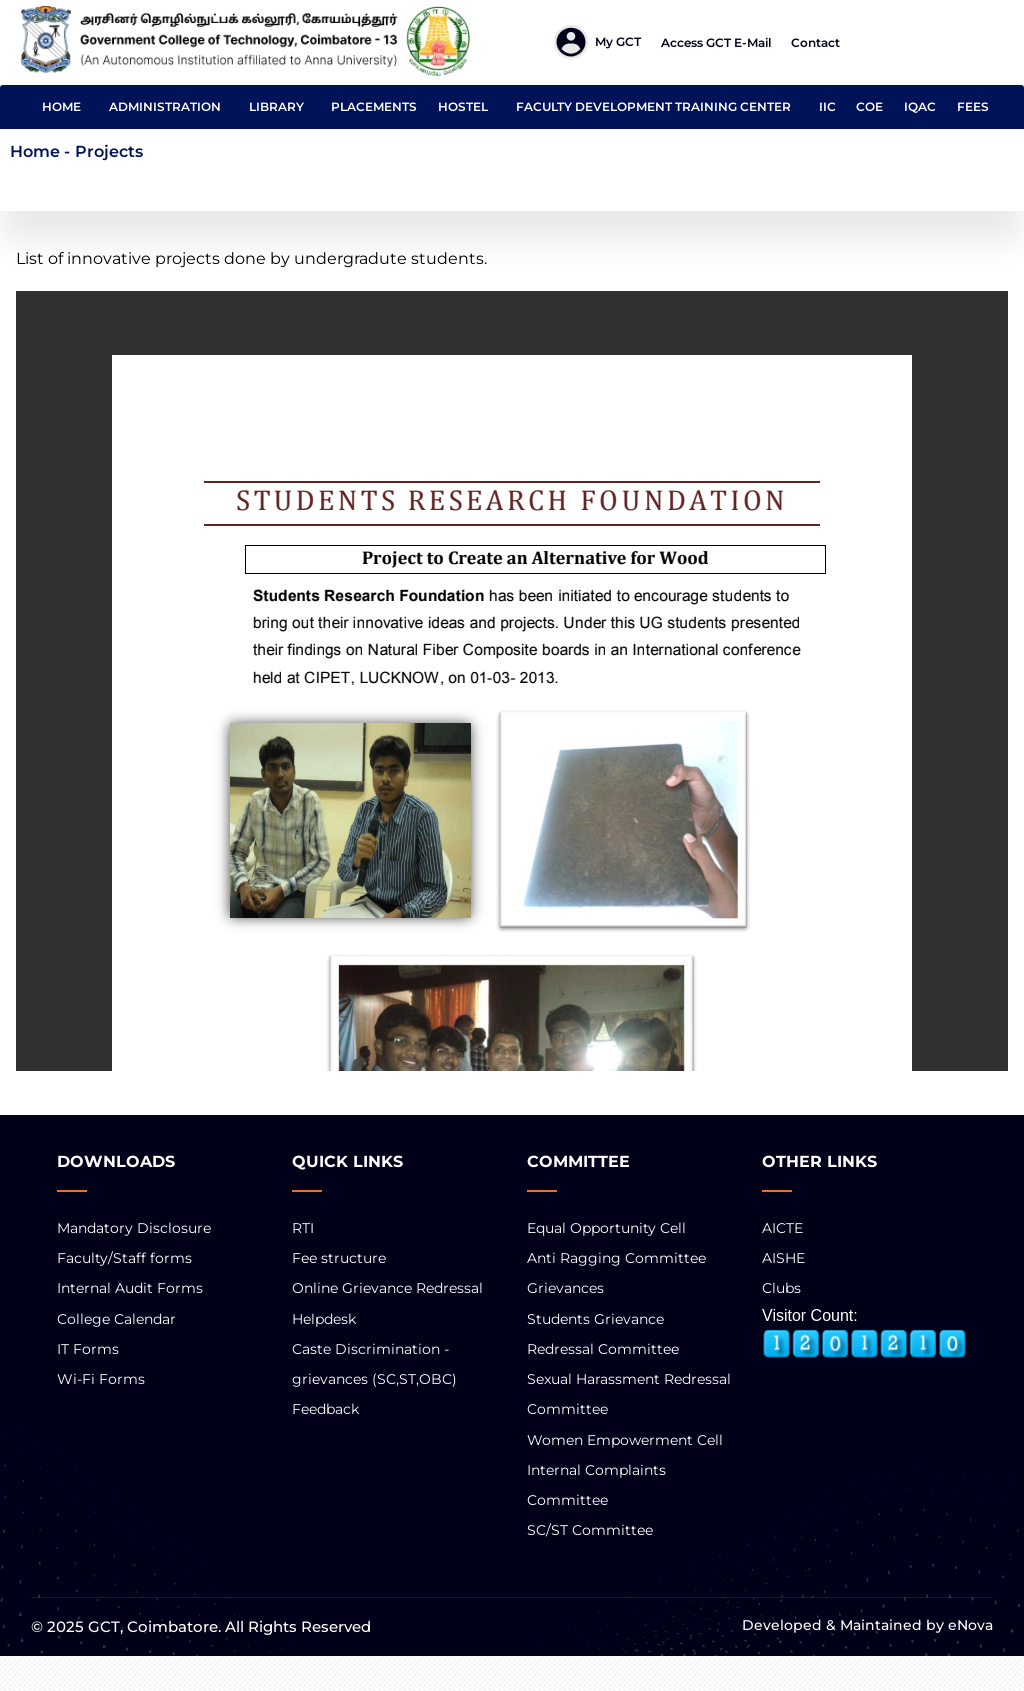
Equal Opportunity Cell (606, 1228)
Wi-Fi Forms (101, 1379)
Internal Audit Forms (130, 1288)
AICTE (782, 1228)
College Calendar (116, 1319)
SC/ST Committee (590, 1530)
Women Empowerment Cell (625, 1440)
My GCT (618, 41)
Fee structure (339, 1258)
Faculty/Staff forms (124, 1258)
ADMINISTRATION (165, 106)
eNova (968, 1625)
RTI (303, 1228)
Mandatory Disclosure (134, 1228)
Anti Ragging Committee (616, 1258)
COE (869, 106)
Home (35, 151)
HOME (61, 106)
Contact (815, 42)
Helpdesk (324, 1319)
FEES (973, 106)
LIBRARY (276, 106)
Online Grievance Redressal (387, 1288)
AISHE (783, 1258)
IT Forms (88, 1349)
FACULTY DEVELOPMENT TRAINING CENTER (653, 106)
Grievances (565, 1288)
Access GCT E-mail (716, 42)
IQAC (920, 106)
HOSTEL (463, 106)
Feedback (325, 1409)
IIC (827, 106)
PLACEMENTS (374, 106)
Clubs (781, 1288)
